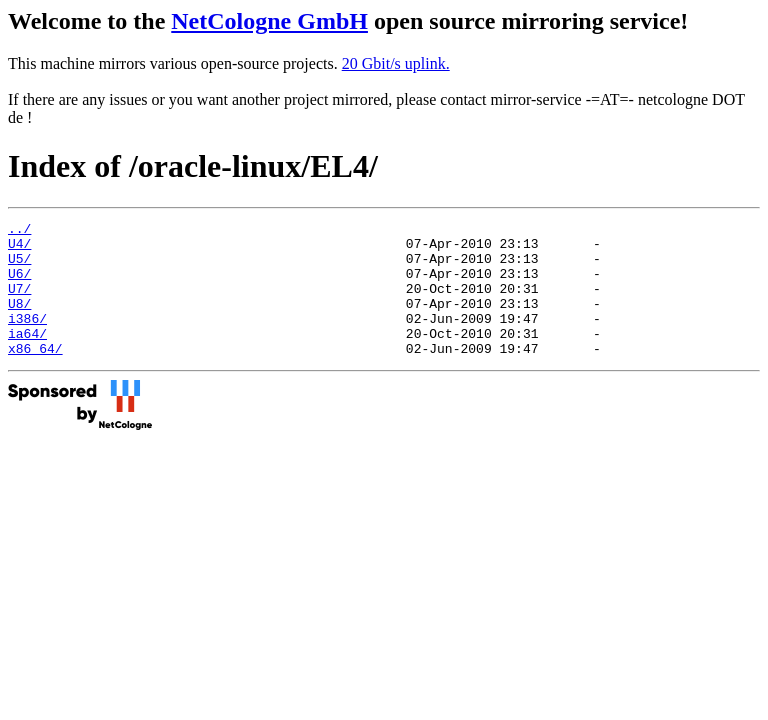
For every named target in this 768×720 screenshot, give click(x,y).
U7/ (19, 303)
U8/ (19, 321)
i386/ (27, 339)
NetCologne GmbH (269, 21)
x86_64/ (35, 375)
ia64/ (27, 357)
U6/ (19, 285)
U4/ (19, 249)
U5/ (19, 267)
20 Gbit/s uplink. (396, 63)
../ (19, 231)
